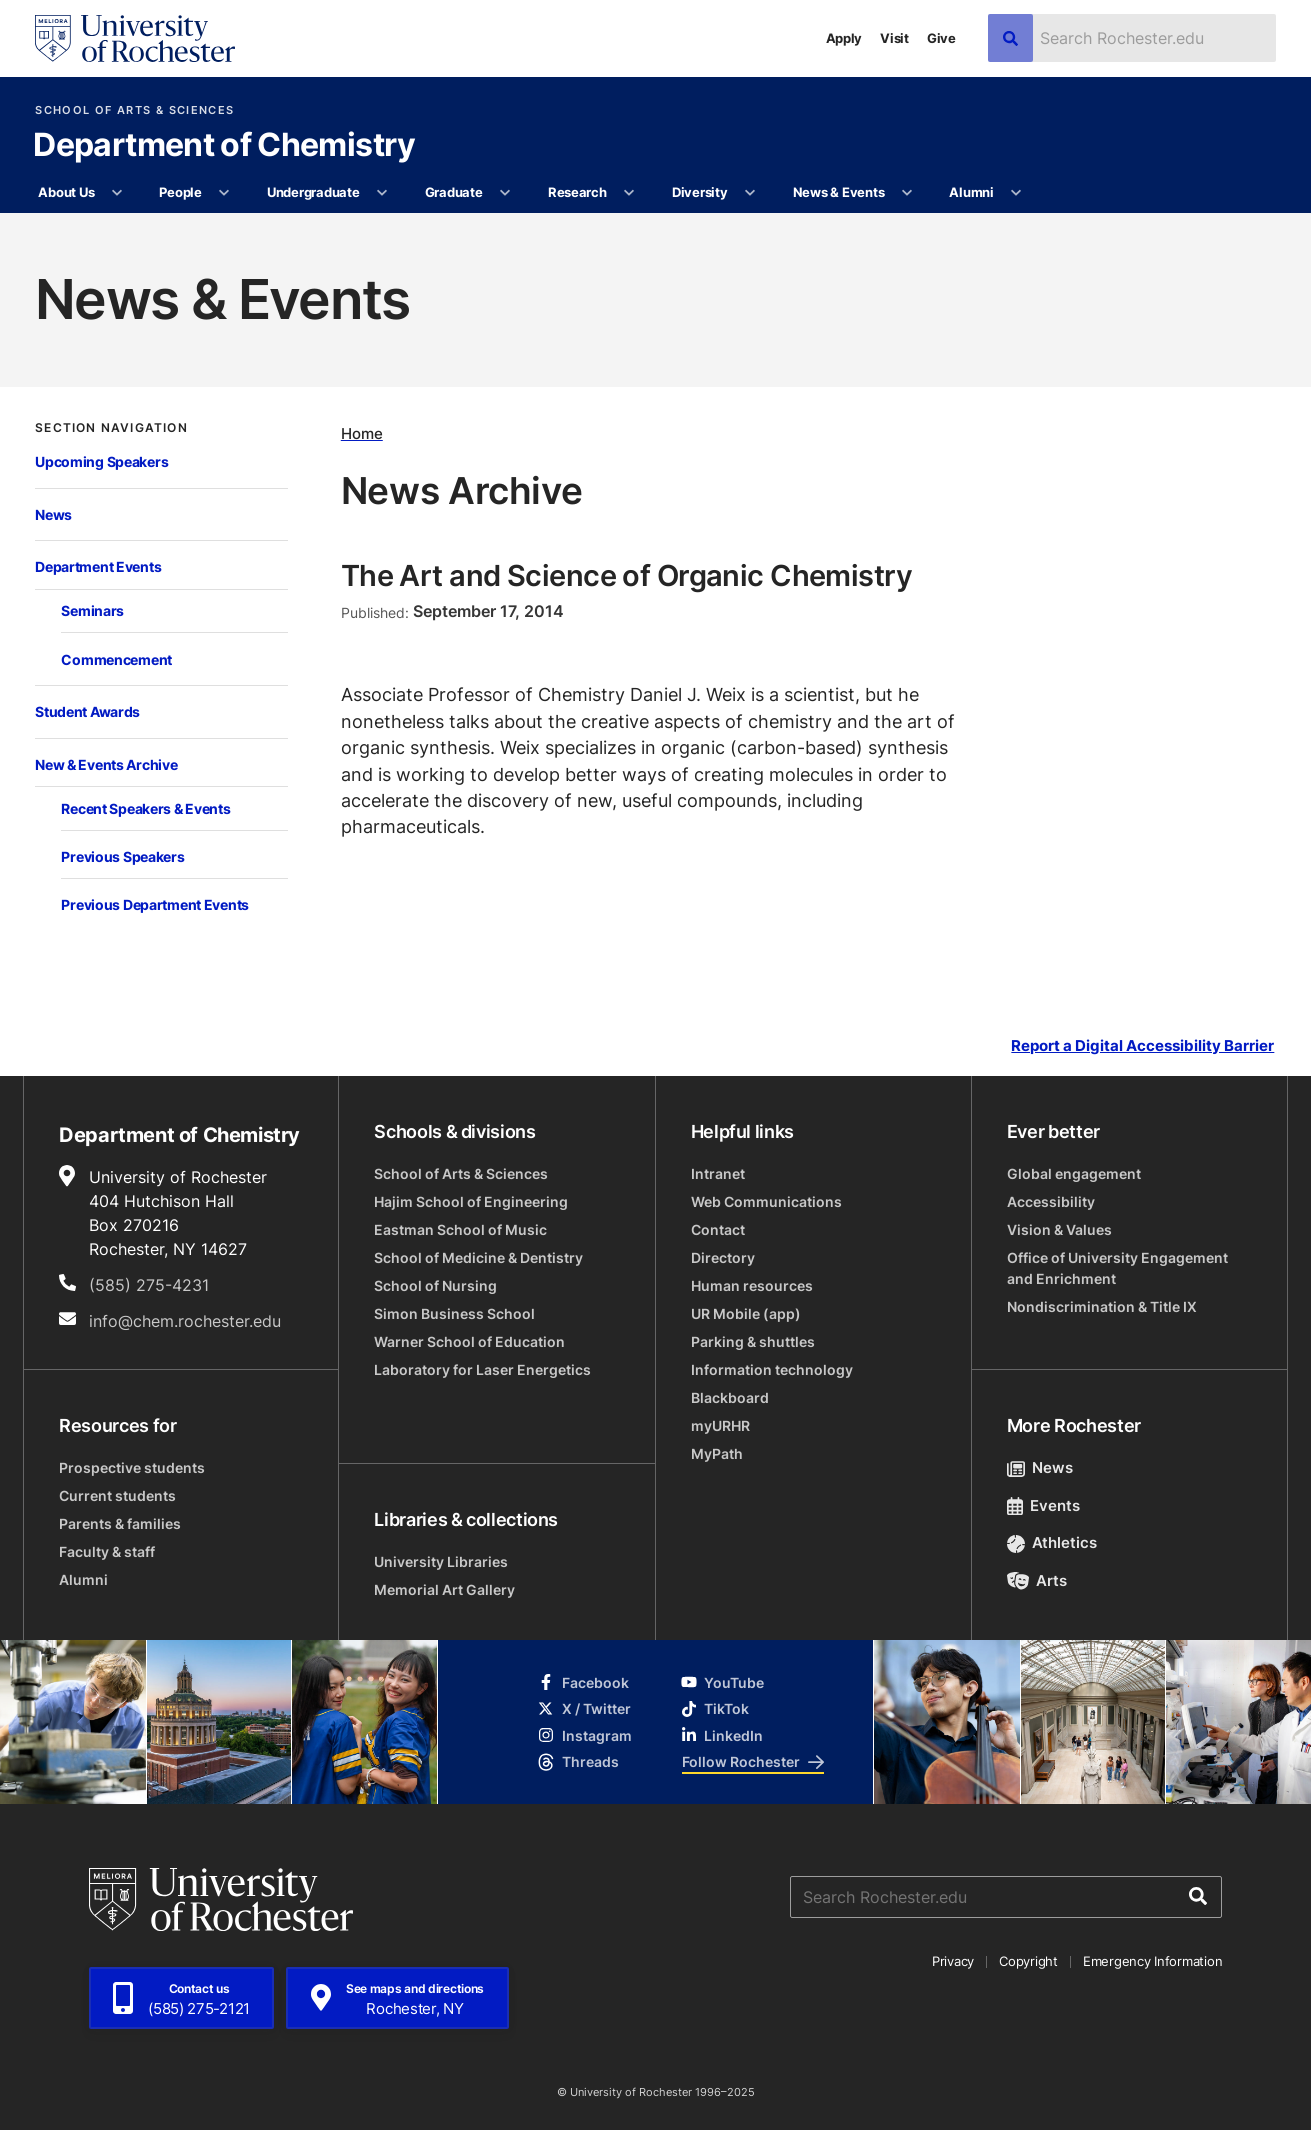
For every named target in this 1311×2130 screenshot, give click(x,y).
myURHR (720, 1425)
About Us (66, 192)
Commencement (116, 659)
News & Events (839, 192)
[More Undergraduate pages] (382, 193)
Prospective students (132, 1467)
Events (1044, 1505)
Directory (723, 1257)
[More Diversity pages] (750, 193)
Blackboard (730, 1397)
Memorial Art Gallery (444, 1589)
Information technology (772, 1369)
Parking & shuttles (753, 1341)
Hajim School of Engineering (471, 1201)
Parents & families (120, 1523)
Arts (1037, 1580)
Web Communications (766, 1201)
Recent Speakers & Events (145, 808)
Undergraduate (313, 192)
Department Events (98, 566)
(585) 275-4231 (149, 1285)
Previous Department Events (155, 904)
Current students (117, 1495)
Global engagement (1074, 1173)
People (180, 192)
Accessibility (1051, 1201)
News (53, 514)
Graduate (454, 192)
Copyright (1028, 1961)
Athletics (1052, 1542)
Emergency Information (1153, 1961)
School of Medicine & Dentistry (478, 1257)
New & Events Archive (106, 764)
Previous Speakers (122, 856)
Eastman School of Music (460, 1229)
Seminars (92, 610)
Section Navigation (111, 428)
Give (941, 38)
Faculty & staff (107, 1551)
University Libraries (441, 1561)
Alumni (971, 192)
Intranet (718, 1173)
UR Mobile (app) (746, 1313)
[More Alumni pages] (1016, 193)
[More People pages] (224, 193)
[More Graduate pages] (505, 193)
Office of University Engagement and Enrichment (1117, 1268)
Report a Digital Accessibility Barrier (1142, 1046)
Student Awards (87, 711)
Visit (894, 38)
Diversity (700, 192)
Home (362, 433)
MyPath (717, 1453)
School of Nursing (435, 1285)
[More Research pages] (629, 193)
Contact (718, 1229)
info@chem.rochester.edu (185, 1321)
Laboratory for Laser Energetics (482, 1369)
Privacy (953, 1961)
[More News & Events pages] (907, 193)
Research (577, 192)
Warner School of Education (469, 1341)
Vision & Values (1059, 1229)
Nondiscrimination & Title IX (1102, 1306)
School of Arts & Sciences (134, 110)
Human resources (752, 1285)
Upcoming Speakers (101, 461)
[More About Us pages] (117, 193)
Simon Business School (454, 1313)
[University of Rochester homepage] (135, 38)
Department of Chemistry (224, 146)
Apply (844, 38)
